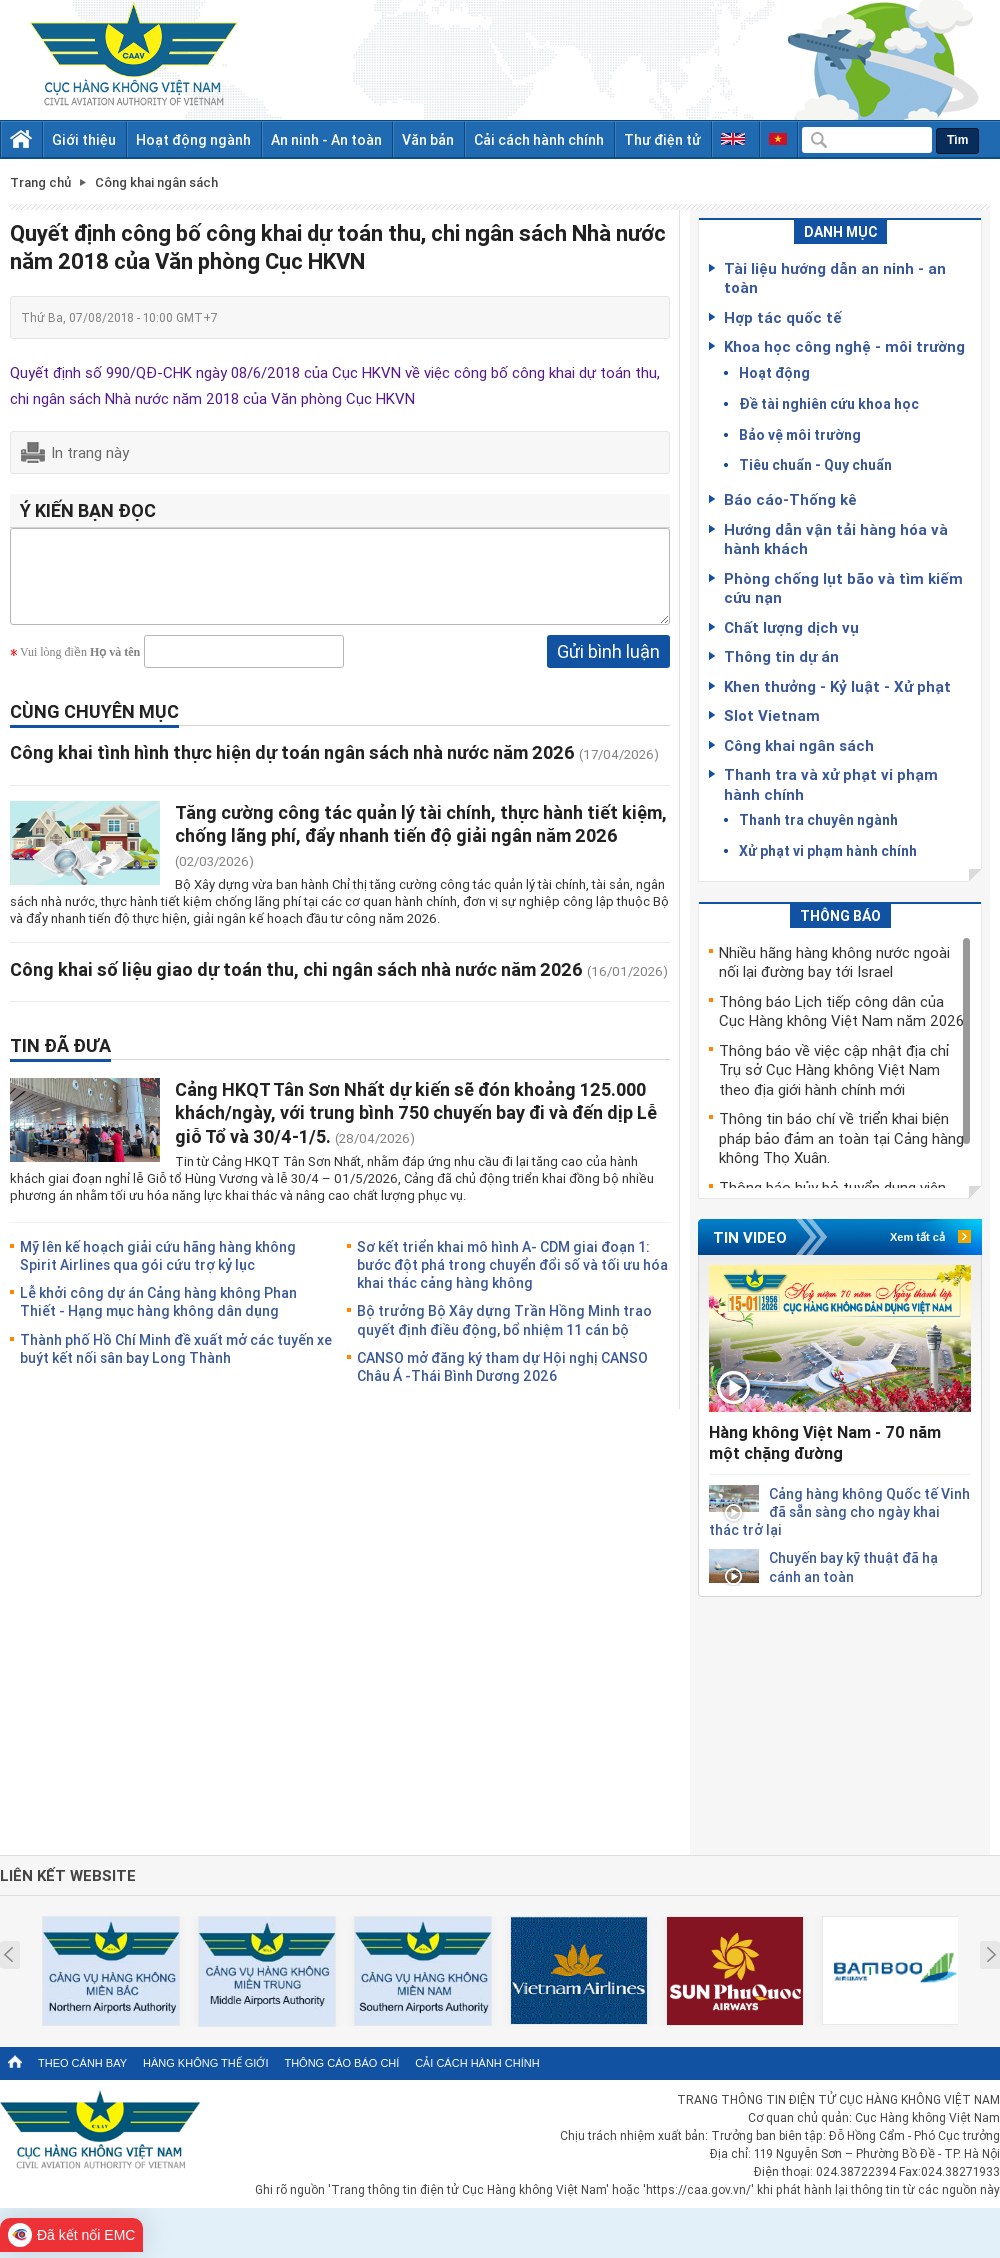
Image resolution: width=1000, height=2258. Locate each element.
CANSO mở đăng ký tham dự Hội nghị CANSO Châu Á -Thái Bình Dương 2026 (502, 1381)
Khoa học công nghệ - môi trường (844, 346)
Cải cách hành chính (539, 139)
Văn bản (428, 139)
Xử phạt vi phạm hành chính (828, 850)
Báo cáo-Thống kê (790, 499)
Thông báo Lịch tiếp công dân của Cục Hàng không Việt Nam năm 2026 (841, 1011)
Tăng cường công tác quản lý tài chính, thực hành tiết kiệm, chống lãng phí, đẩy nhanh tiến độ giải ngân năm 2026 (421, 838)
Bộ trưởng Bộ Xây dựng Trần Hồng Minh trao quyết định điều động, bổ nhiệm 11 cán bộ (504, 1334)
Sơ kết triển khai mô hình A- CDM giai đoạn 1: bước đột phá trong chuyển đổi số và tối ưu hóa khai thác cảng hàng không (512, 1279)
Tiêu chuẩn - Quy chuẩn (815, 464)
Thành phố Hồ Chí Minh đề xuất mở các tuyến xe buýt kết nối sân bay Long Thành (176, 1363)
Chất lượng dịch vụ (791, 627)
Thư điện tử (662, 139)
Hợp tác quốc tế (783, 317)
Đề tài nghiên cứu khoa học (829, 403)
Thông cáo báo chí (341, 2063)
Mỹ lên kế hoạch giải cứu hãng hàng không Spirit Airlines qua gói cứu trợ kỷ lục (158, 1270)
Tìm (957, 140)
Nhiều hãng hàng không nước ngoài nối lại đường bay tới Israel (834, 962)
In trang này (90, 452)
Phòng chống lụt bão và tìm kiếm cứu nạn (843, 588)
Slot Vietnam (772, 715)
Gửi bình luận (608, 666)
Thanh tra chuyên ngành (818, 819)
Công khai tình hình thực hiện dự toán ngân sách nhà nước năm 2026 (292, 767)
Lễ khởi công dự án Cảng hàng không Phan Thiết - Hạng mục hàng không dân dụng (158, 1316)
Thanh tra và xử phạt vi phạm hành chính (831, 784)
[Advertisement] (840, 1722)
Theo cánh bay (82, 2063)
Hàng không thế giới (205, 2063)
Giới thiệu (84, 139)
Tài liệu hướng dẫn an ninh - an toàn (835, 278)
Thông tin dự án (781, 656)
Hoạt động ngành (193, 139)
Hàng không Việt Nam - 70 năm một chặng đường (825, 1442)
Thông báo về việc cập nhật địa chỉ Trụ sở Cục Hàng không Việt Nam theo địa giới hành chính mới (834, 1069)
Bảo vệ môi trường (800, 434)
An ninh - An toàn (326, 139)
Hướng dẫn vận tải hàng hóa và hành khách (836, 539)
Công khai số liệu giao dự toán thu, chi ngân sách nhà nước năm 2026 (296, 984)
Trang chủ (40, 182)
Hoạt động (774, 372)
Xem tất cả (917, 1237)
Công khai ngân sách (799, 745)
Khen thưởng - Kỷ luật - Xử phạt (837, 686)
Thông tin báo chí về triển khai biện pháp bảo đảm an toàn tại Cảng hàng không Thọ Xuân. (841, 1137)
